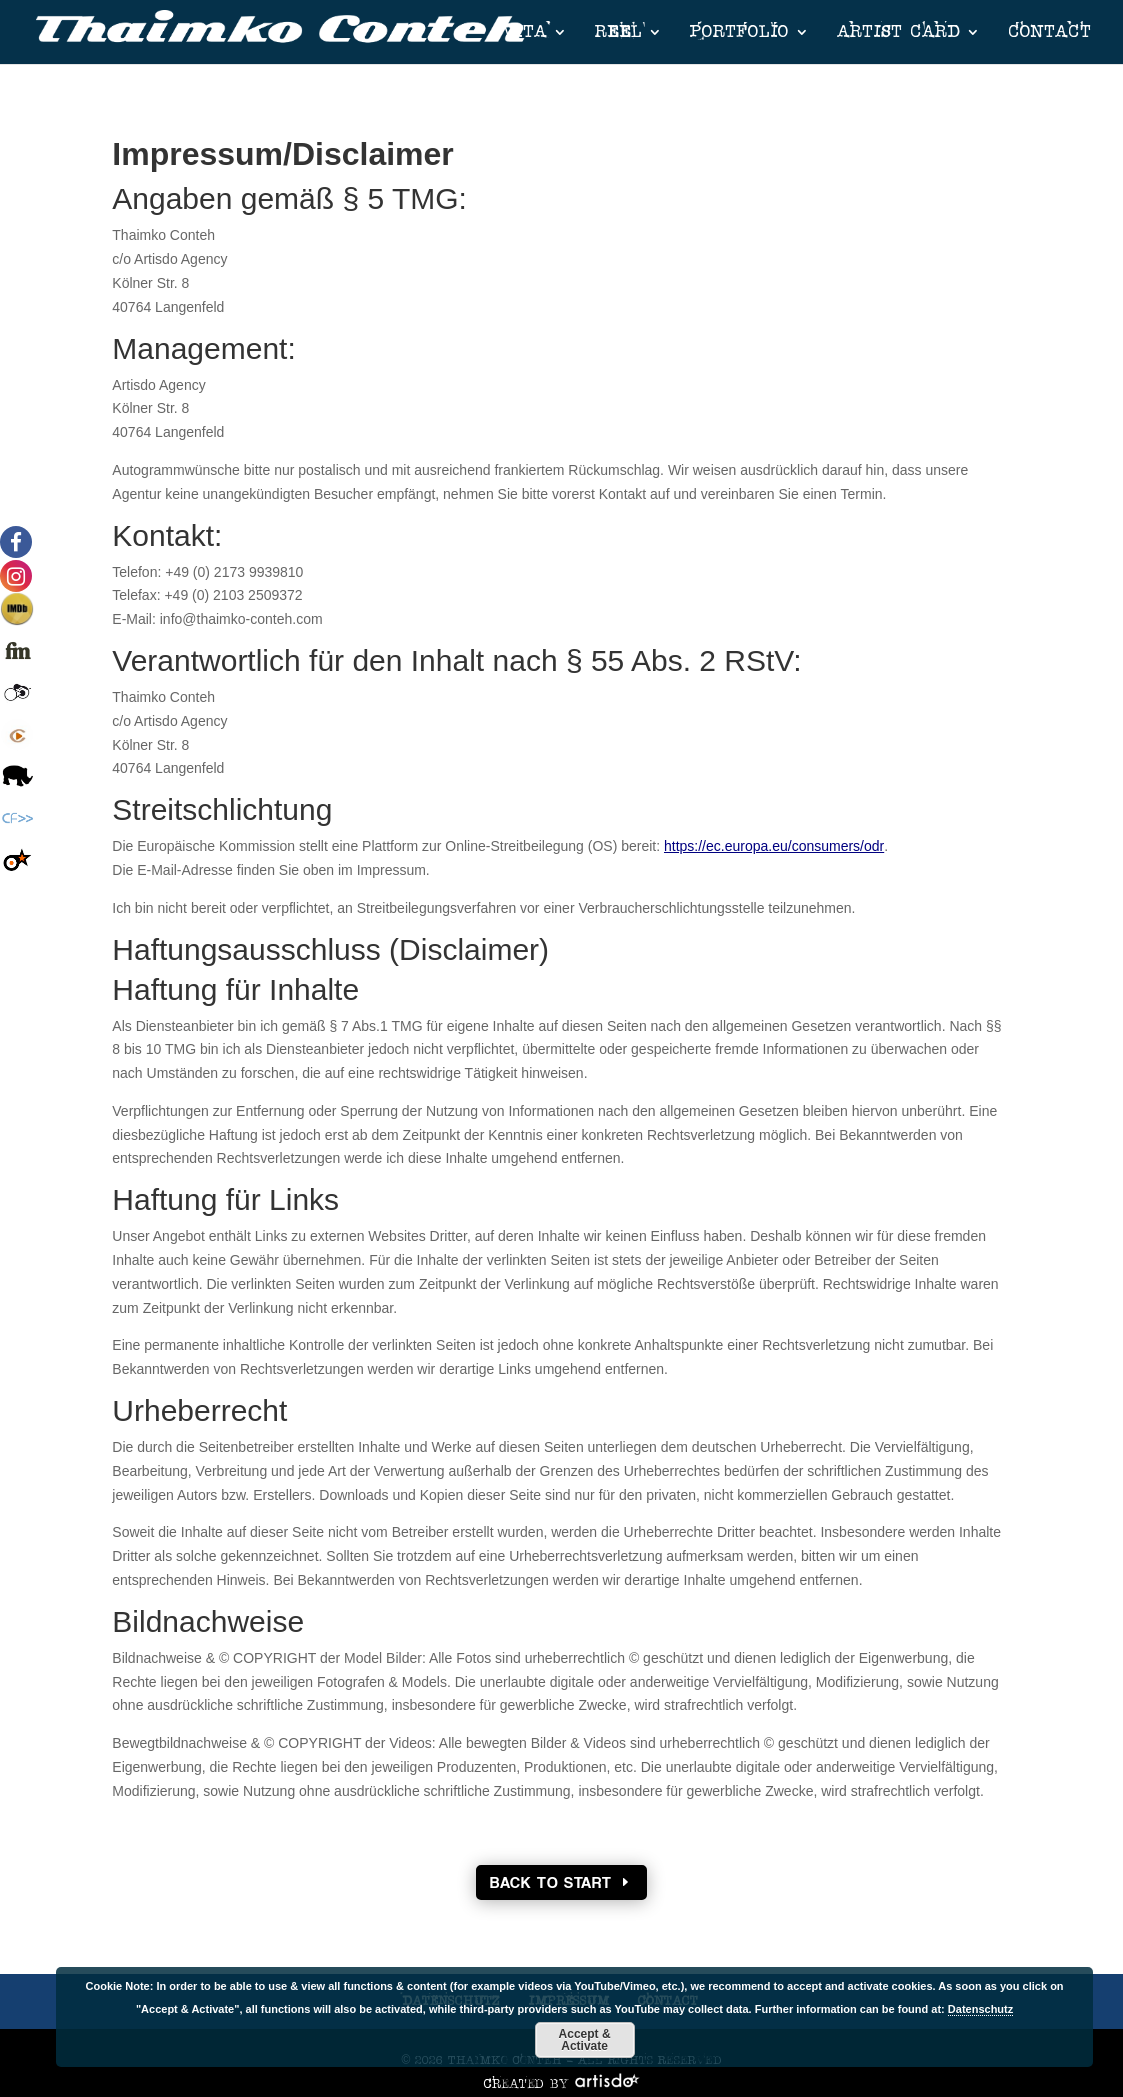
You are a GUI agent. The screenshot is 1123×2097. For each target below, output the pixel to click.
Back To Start (551, 1882)
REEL (618, 32)
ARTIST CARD (898, 32)
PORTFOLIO (739, 32)
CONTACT (1049, 32)
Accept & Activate (585, 2040)
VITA (524, 32)
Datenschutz (980, 2009)
